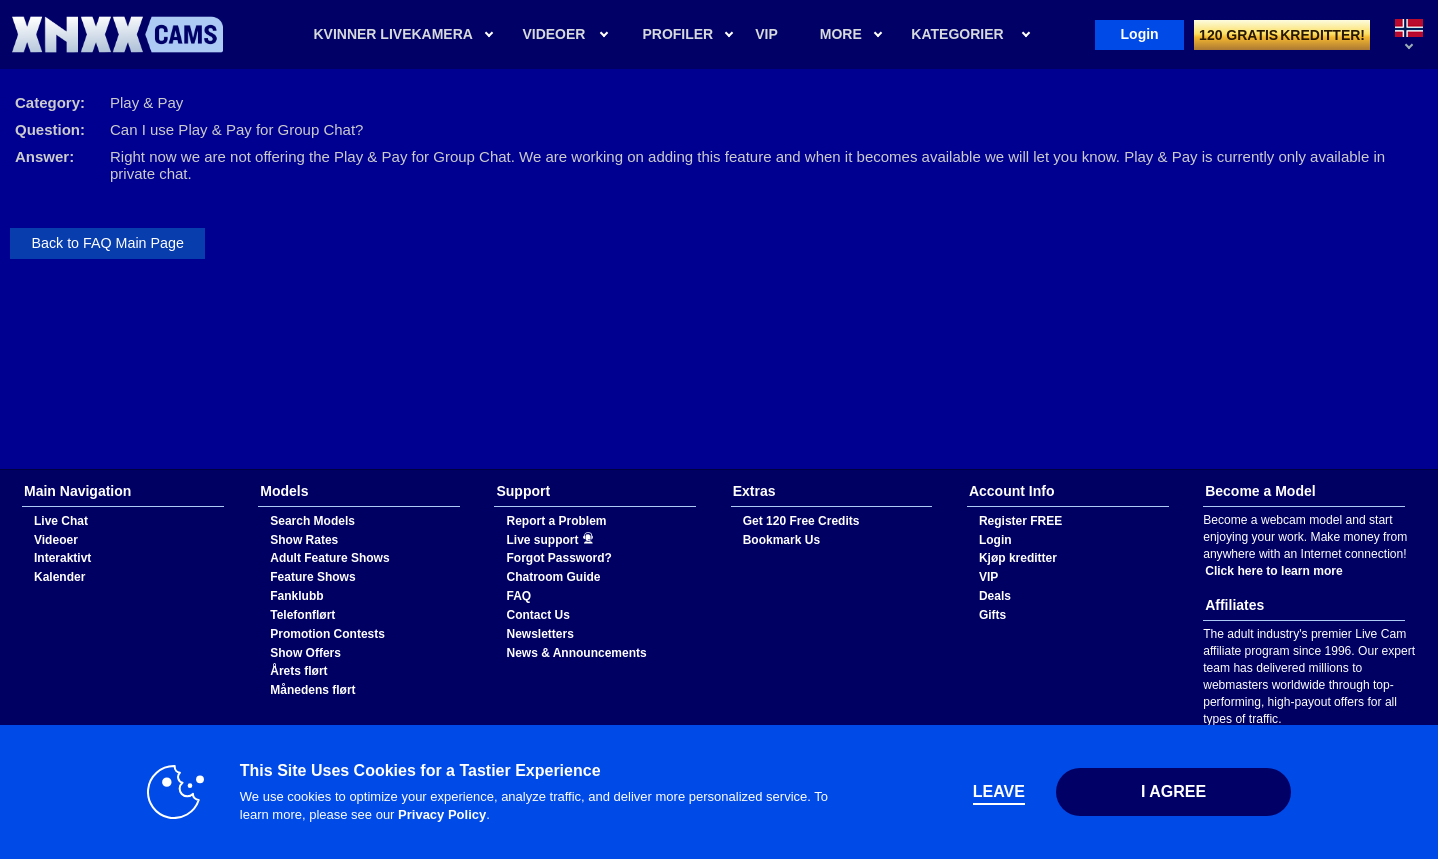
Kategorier (957, 34)
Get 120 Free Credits (801, 521)
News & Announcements (576, 653)
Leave (999, 791)
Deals (995, 596)
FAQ (518, 596)
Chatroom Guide (553, 577)
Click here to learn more (1274, 571)
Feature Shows (312, 577)
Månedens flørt (312, 690)
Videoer (553, 34)
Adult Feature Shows (329, 558)
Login (1140, 34)
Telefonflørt (302, 615)
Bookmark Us (781, 540)
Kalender (59, 577)
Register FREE (1020, 521)
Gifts (992, 615)
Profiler (677, 34)
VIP (988, 577)
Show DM (0, 469)
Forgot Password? (558, 558)
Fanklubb (296, 596)
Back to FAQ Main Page (107, 243)
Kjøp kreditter (1018, 558)
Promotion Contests (327, 634)
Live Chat (61, 521)
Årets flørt (298, 671)
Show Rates (304, 540)
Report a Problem (556, 521)
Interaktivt (62, 558)
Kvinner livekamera (392, 34)
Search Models (312, 521)
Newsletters (539, 634)
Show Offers (305, 653)
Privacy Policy (442, 814)
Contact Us (537, 615)
